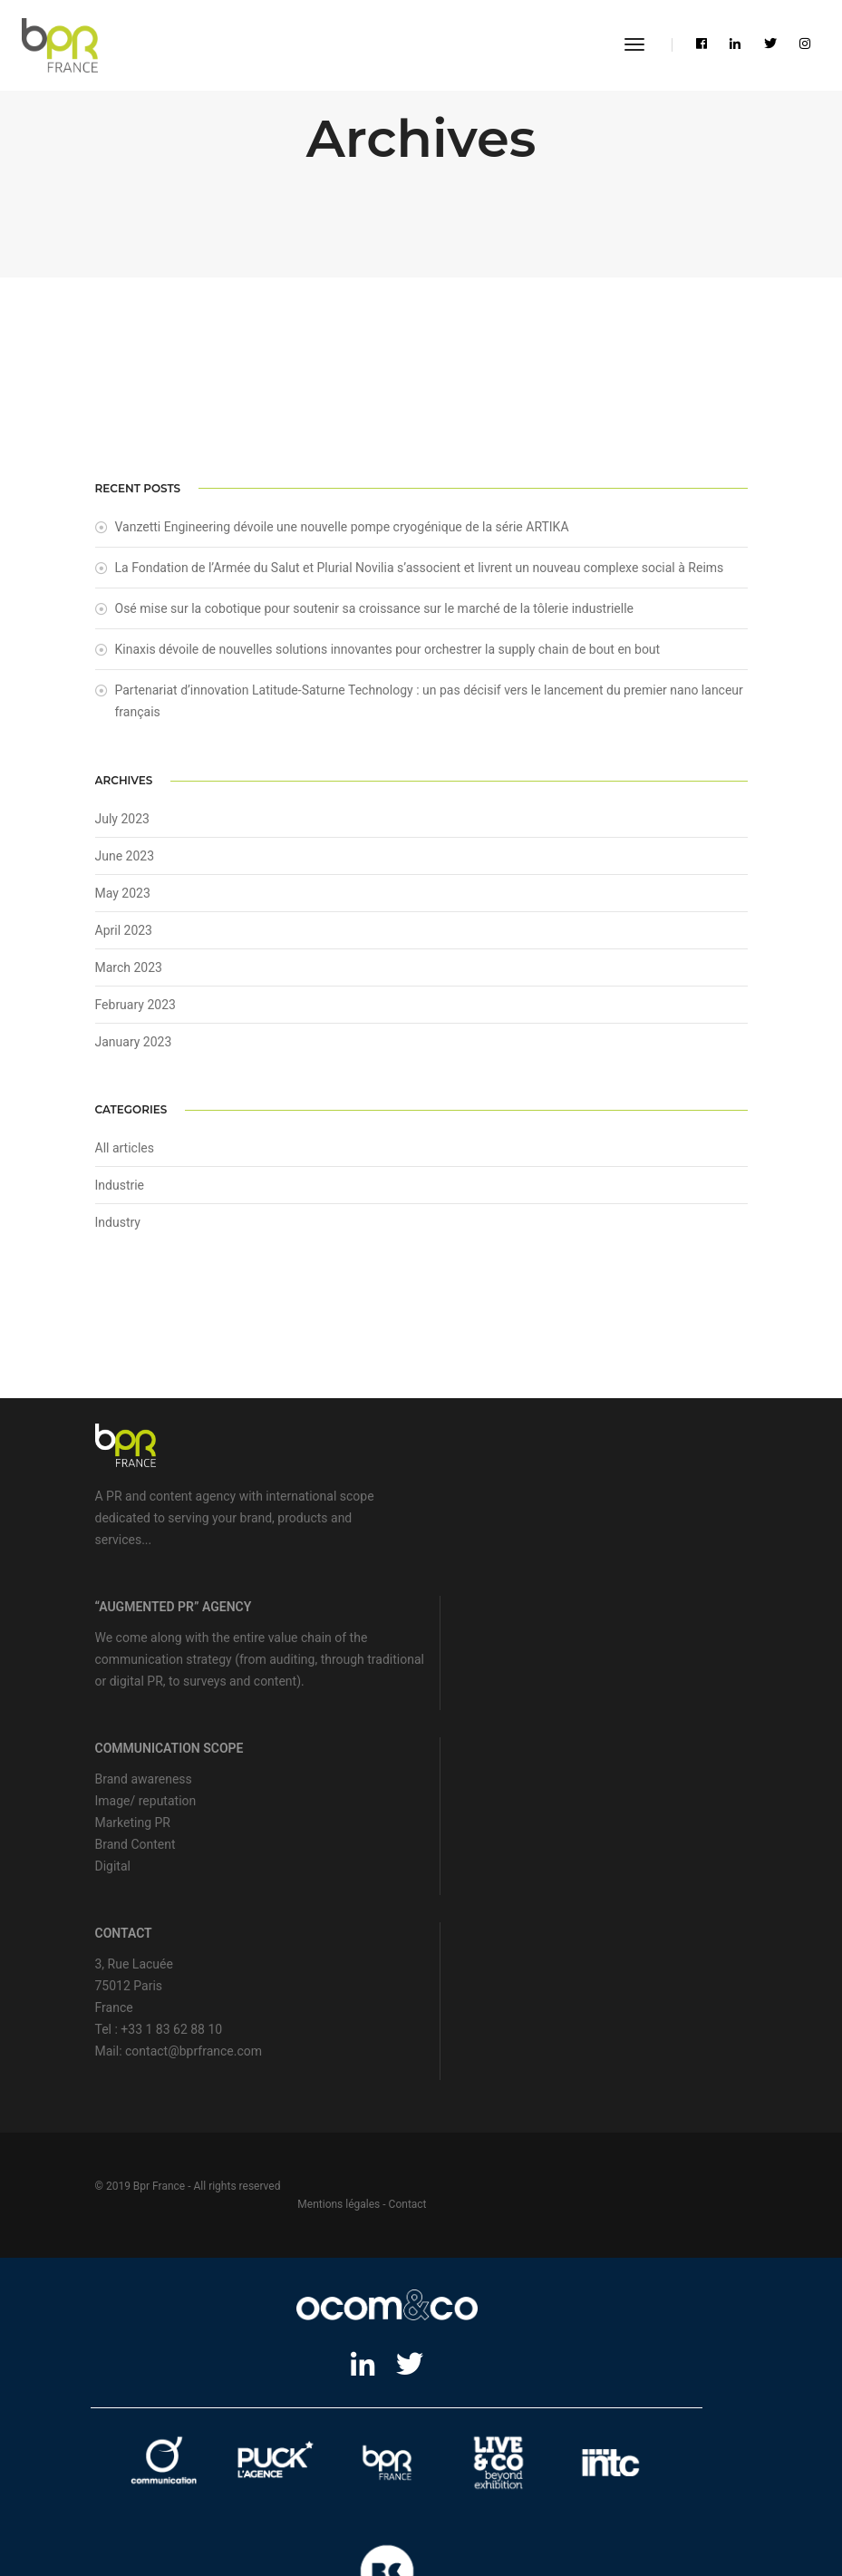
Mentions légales (659, 2023)
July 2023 (122, 827)
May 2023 (122, 901)
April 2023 (124, 938)
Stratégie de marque (451, 2467)
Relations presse (640, 2467)
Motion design (639, 2490)
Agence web (264, 2467)
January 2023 (133, 1050)
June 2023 (125, 864)
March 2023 (128, 975)
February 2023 (135, 1013)
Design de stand (345, 2490)
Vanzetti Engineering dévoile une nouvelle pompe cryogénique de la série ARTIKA (342, 533)
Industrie (120, 1193)
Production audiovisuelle (527, 2490)
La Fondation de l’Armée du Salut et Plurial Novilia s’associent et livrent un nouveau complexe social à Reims (419, 574)
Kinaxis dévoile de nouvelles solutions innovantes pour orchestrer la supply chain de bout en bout (388, 655)
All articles (124, 1156)
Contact (729, 2023)
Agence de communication (152, 2467)
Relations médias (248, 2490)
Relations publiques (142, 2490)
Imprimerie (387, 2514)
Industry (117, 1230)
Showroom (425, 2490)
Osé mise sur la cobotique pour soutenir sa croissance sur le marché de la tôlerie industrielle (374, 615)
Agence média (550, 2467)
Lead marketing (347, 2467)
